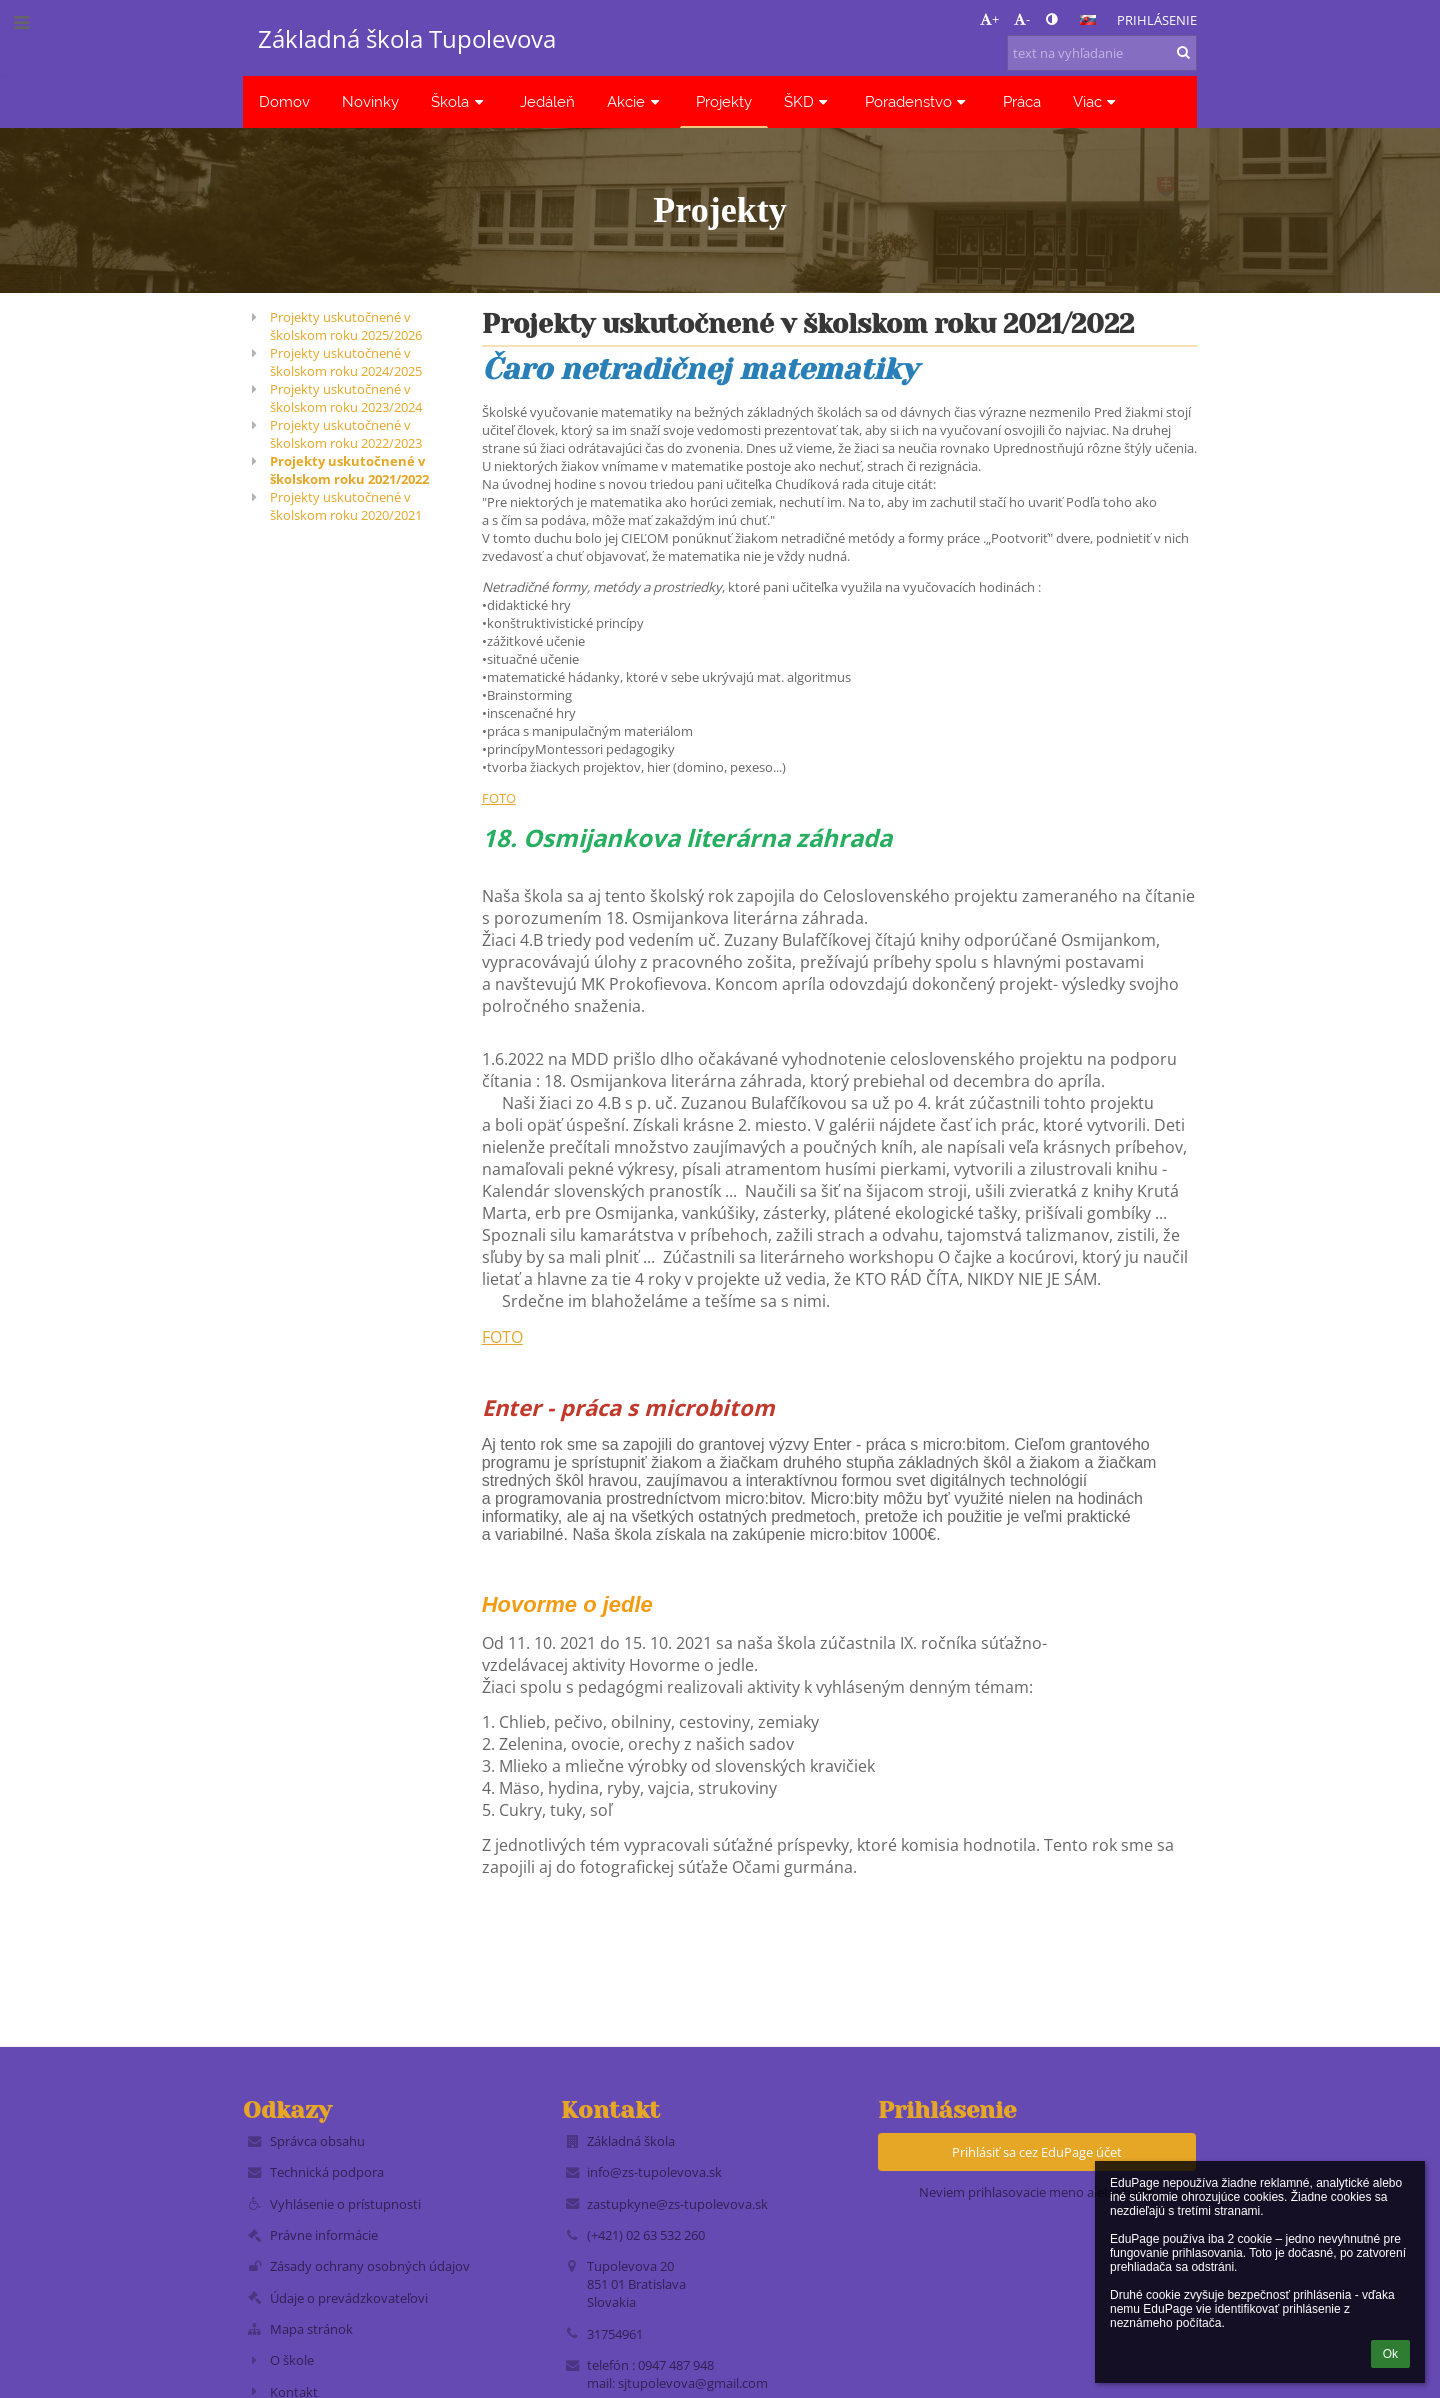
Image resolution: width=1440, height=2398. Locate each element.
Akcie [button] (635, 101)
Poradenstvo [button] (918, 101)
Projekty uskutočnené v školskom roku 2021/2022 (349, 470)
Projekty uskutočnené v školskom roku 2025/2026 (346, 326)
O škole (292, 2360)
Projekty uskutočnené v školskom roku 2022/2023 (346, 434)
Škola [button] (459, 101)
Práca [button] (1022, 101)
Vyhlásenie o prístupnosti (345, 2204)
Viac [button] (1097, 101)
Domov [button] (284, 101)
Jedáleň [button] (547, 101)
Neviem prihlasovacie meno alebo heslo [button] (1037, 2192)
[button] (1088, 20)
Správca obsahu (317, 2141)
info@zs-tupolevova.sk (654, 2172)
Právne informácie (324, 2235)
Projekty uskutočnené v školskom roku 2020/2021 (346, 506)
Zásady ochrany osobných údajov (370, 2266)
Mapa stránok (311, 2329)
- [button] (1022, 19)
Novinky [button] (370, 101)
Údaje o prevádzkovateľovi (349, 2298)
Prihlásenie (1157, 20)
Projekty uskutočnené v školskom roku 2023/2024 (346, 398)
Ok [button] (1390, 2354)
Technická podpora (327, 2172)
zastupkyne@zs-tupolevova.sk (677, 2204)
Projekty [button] (724, 101)
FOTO (499, 798)
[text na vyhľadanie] (1102, 53)
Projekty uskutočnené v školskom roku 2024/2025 (346, 362)
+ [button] (989, 19)
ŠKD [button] (808, 101)
